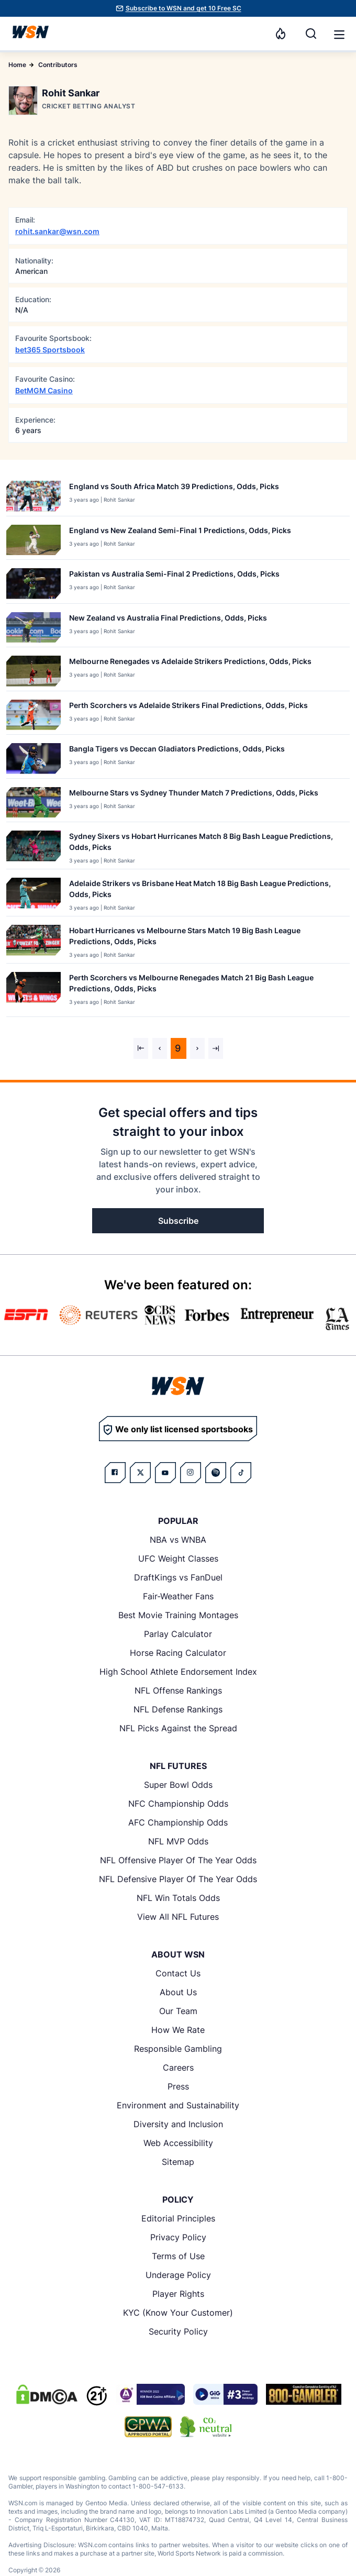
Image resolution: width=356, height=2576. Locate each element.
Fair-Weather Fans (178, 1596)
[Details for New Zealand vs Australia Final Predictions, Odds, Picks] (33, 627)
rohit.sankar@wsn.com (57, 231)
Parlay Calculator (178, 1634)
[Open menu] (338, 33)
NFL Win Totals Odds (178, 1898)
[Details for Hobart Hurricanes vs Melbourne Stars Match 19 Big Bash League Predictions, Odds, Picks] (33, 942)
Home (17, 65)
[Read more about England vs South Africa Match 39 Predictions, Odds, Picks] (174, 488)
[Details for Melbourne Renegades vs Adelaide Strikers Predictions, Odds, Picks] (33, 671)
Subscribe (178, 1220)
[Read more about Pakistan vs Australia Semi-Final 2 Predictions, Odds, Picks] (174, 575)
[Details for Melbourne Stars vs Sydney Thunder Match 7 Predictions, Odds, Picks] (33, 802)
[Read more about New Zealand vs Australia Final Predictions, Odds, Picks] (168, 619)
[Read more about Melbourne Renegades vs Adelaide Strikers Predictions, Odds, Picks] (190, 663)
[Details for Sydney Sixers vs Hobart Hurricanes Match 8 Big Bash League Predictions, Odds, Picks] (33, 848)
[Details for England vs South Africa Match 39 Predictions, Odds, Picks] (33, 496)
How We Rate (178, 2030)
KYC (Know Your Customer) (178, 2312)
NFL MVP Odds (178, 1841)
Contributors (57, 65)
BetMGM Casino (44, 390)
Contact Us (178, 1973)
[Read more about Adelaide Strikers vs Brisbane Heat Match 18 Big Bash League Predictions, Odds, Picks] (205, 891)
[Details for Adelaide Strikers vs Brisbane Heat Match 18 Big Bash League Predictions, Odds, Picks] (33, 895)
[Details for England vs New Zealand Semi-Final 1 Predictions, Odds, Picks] (33, 540)
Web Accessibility (178, 2143)
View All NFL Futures (178, 1916)
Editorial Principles (178, 2218)
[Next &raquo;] (197, 1048)
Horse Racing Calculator (178, 1653)
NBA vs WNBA (178, 1539)
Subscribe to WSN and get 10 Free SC (183, 8)
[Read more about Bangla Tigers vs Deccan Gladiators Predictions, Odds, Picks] (177, 750)
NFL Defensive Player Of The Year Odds (178, 1879)
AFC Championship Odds (178, 1822)
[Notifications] (280, 33)
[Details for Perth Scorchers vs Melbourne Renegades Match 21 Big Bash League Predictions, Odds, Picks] (33, 992)
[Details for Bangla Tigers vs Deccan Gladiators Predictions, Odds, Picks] (33, 758)
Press (178, 2086)
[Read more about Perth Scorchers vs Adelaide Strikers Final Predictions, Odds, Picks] (188, 707)
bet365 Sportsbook (50, 349)
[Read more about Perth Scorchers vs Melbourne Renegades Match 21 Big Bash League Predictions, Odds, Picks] (205, 985)
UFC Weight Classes (178, 1558)
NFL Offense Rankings (178, 1690)
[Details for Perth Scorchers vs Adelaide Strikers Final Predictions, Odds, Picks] (33, 715)
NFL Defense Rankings (178, 1709)
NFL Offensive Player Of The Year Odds (178, 1860)
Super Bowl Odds (178, 1784)
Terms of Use (178, 2256)
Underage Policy (178, 2275)
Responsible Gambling (178, 2048)
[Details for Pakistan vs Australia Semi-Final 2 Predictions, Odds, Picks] (33, 583)
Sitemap (178, 2162)
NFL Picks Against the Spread (178, 1728)
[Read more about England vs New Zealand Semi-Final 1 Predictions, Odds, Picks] (180, 532)
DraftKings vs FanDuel (178, 1577)
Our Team (178, 2011)
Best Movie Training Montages (178, 1615)
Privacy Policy (178, 2237)
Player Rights (178, 2293)
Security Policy (178, 2331)
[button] (339, 34)
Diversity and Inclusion (178, 2124)
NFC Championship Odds (178, 1803)
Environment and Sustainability (178, 2105)
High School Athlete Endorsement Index (178, 1671)
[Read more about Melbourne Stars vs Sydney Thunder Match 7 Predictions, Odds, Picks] (194, 794)
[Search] (311, 33)
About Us (178, 1992)
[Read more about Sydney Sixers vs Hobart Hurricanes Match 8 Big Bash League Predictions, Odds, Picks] (205, 844)
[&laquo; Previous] (141, 1048)
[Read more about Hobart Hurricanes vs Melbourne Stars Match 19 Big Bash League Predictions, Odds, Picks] (205, 938)
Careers (178, 2067)
